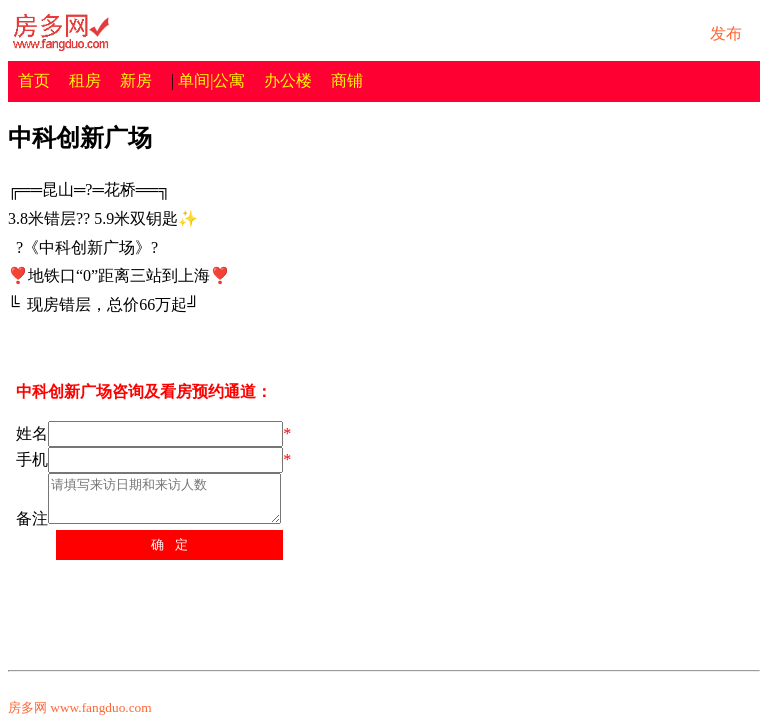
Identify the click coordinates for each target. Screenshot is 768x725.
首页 (34, 80)
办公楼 (288, 80)
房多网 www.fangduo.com (80, 707)
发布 (726, 33)
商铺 (347, 80)
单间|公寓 (211, 80)
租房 (85, 80)
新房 (136, 80)
